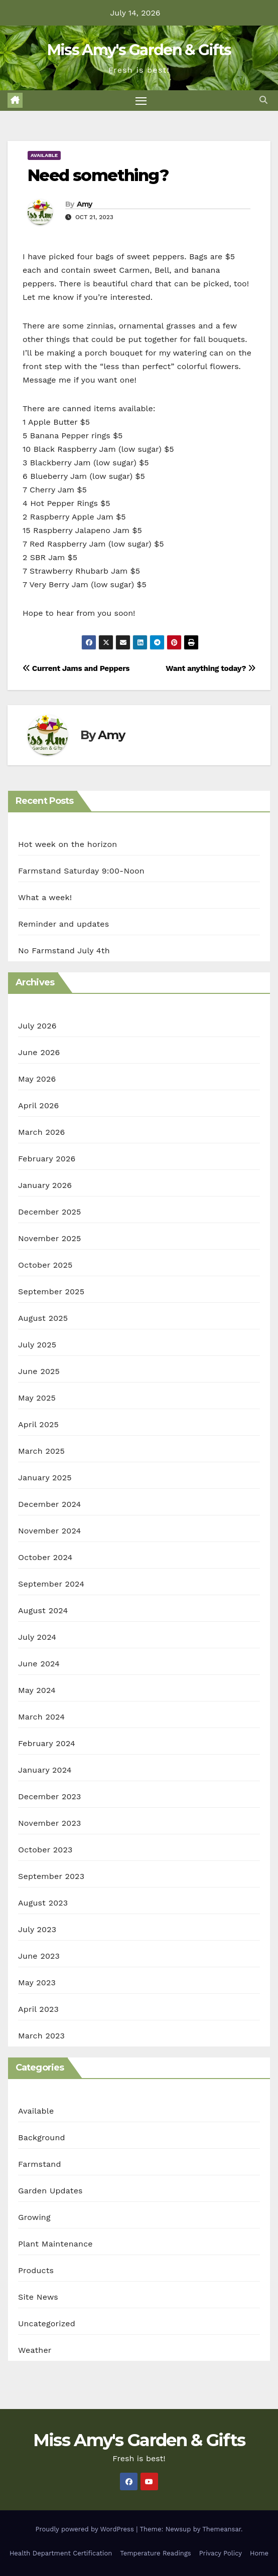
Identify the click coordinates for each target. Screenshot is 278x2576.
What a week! (45, 897)
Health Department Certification (61, 2553)
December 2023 (49, 1796)
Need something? (98, 175)
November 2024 (49, 1530)
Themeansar (221, 2529)
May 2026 (37, 1079)
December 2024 (49, 1504)
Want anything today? (210, 668)
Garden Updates (50, 2190)
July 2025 (37, 1344)
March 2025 (41, 1451)
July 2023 (37, 1929)
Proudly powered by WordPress (85, 2529)
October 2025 (45, 1265)
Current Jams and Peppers (76, 668)
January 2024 (45, 1770)
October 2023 (45, 1849)
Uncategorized (46, 2323)
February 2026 (46, 1158)
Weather (35, 2350)
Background (41, 2137)
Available (44, 155)
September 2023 (51, 1876)
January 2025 (45, 1477)
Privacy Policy (220, 2553)
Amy (84, 204)
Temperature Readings (155, 2553)
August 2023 (43, 1903)
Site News (38, 2297)
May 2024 (37, 1690)
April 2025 (38, 1424)
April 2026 (38, 1105)
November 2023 (49, 1823)
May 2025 (37, 1398)
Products (36, 2270)
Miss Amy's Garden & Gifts (139, 50)
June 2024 (39, 1663)
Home (259, 2553)
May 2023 (37, 1982)
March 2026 (41, 1132)
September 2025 (51, 1291)
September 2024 (51, 1584)
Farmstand (39, 2164)
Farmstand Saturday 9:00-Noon (81, 871)
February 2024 (46, 1743)
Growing (34, 2217)
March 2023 (41, 2035)
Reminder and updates (63, 924)
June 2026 (39, 1052)
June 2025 (39, 1371)
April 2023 (38, 2009)
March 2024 (41, 1717)
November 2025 (49, 1238)
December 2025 (49, 1212)
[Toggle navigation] (141, 101)
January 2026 (45, 1185)
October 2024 (45, 1557)
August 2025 (43, 1318)
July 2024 (37, 1637)
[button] (263, 100)
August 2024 (43, 1610)
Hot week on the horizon (67, 844)
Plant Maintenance (55, 2244)
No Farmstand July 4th (64, 950)
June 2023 (39, 1956)
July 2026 (37, 1026)
